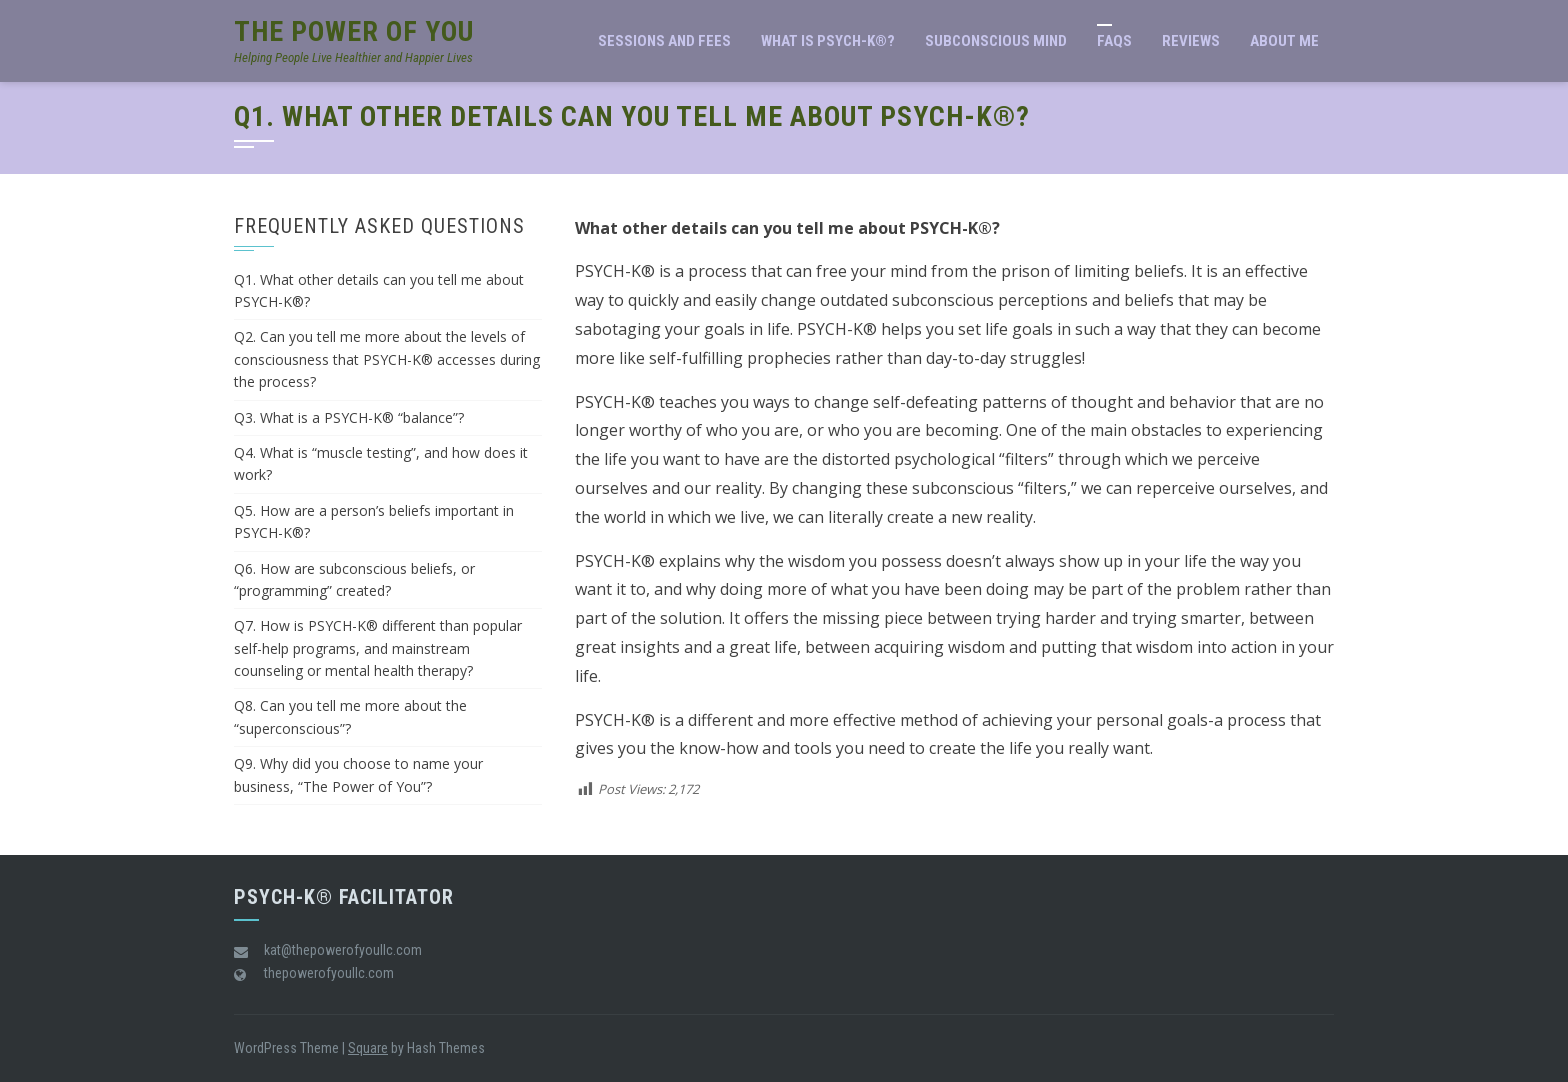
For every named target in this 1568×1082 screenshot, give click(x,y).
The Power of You (354, 31)
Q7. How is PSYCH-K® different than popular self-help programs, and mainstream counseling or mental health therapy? (378, 648)
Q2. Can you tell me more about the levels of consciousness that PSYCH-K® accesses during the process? (387, 359)
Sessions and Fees (664, 41)
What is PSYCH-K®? (828, 41)
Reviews (1191, 41)
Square (368, 1048)
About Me (1284, 41)
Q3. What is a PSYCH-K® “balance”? (349, 417)
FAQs (1114, 41)
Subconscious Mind (996, 41)
